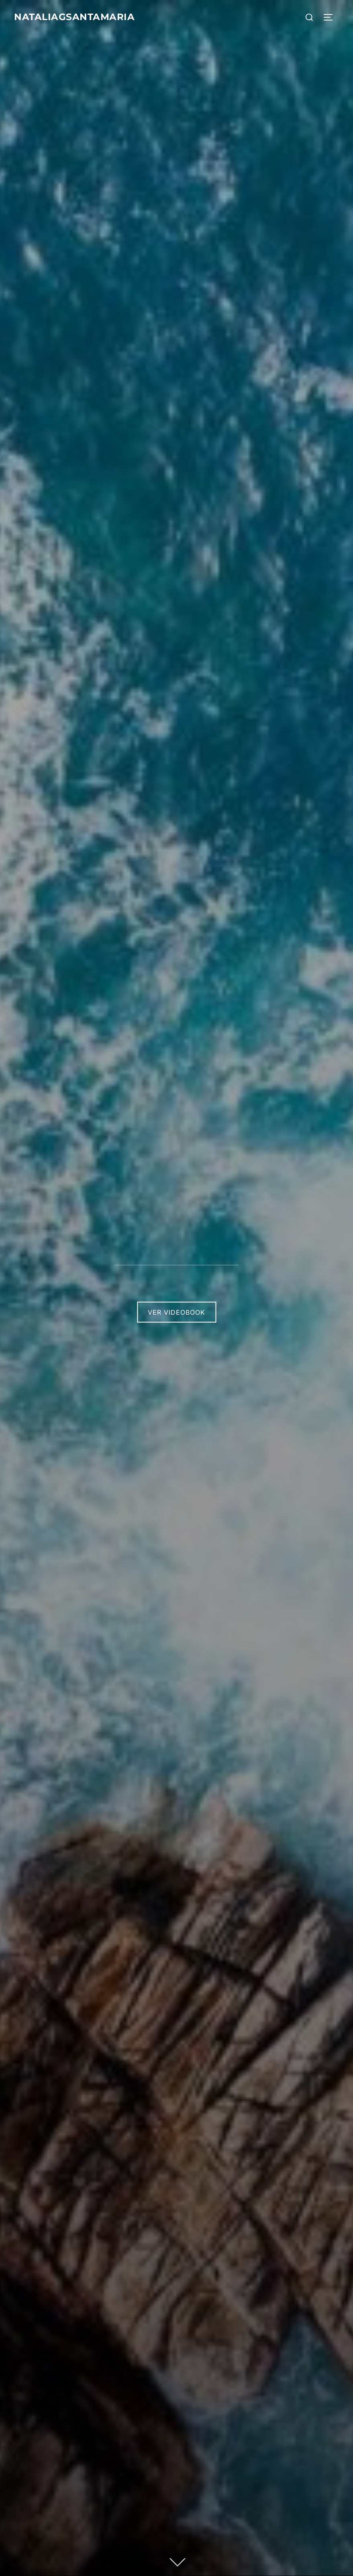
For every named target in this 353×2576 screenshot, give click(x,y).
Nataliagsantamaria (83, 17)
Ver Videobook (176, 1312)
